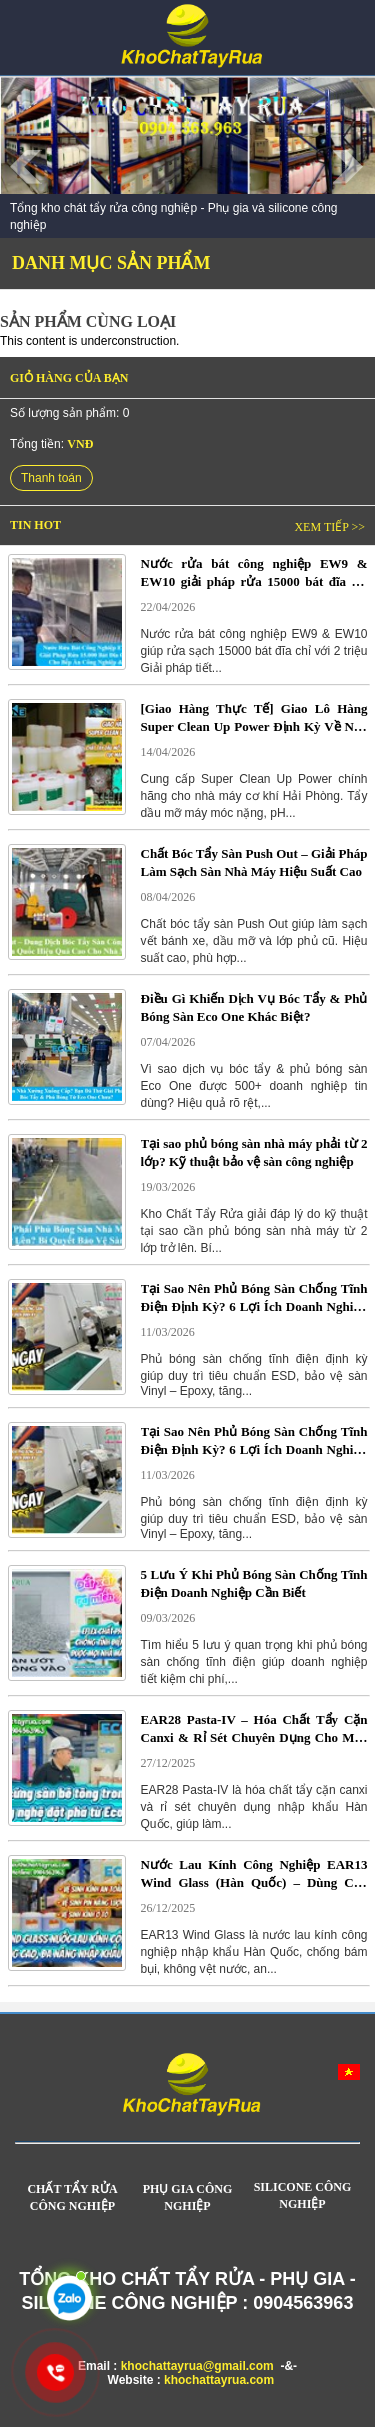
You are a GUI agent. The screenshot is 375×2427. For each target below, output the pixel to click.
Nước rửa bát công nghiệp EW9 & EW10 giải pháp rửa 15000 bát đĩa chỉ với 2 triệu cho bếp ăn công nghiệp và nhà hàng (254, 573)
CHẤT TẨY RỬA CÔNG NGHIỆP (72, 2197)
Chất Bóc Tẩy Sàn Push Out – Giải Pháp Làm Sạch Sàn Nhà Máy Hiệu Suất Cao (254, 862)
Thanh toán (51, 478)
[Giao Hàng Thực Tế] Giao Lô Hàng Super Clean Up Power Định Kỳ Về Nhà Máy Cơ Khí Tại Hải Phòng (254, 718)
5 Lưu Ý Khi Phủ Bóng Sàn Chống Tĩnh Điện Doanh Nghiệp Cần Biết (254, 1583)
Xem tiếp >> (329, 527)
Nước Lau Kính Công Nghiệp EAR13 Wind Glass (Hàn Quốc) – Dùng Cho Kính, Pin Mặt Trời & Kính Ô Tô (254, 1874)
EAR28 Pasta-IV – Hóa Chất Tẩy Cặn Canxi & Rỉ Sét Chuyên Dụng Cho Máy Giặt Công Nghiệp (254, 1729)
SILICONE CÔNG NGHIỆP (303, 2195)
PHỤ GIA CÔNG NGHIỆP (188, 2197)
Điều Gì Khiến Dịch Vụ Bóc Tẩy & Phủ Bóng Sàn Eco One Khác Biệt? (254, 1007)
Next (349, 167)
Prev (26, 167)
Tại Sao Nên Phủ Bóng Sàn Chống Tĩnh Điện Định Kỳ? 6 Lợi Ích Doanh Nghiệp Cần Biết (254, 1298)
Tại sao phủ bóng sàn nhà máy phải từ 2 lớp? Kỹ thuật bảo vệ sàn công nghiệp (254, 1152)
